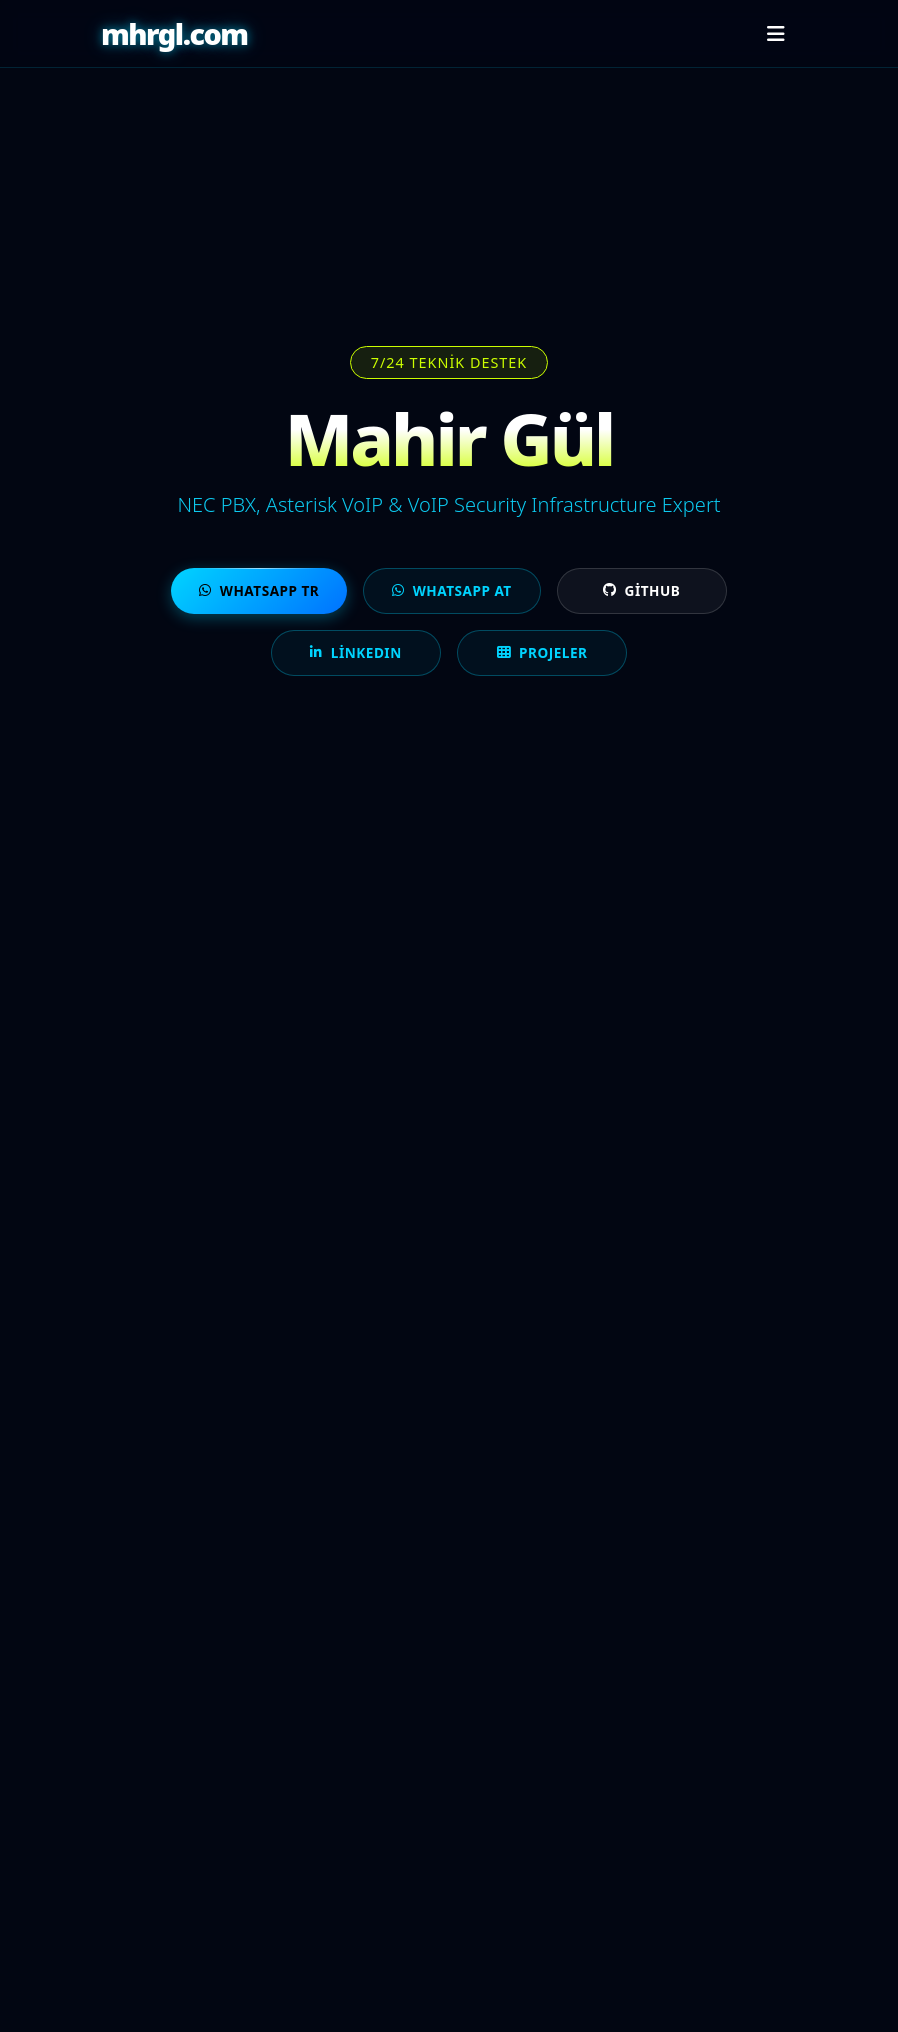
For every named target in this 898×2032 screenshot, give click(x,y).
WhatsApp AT (451, 590)
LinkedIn (355, 652)
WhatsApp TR (259, 590)
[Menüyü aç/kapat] (776, 34)
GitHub (641, 590)
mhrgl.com (174, 33)
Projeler (542, 652)
